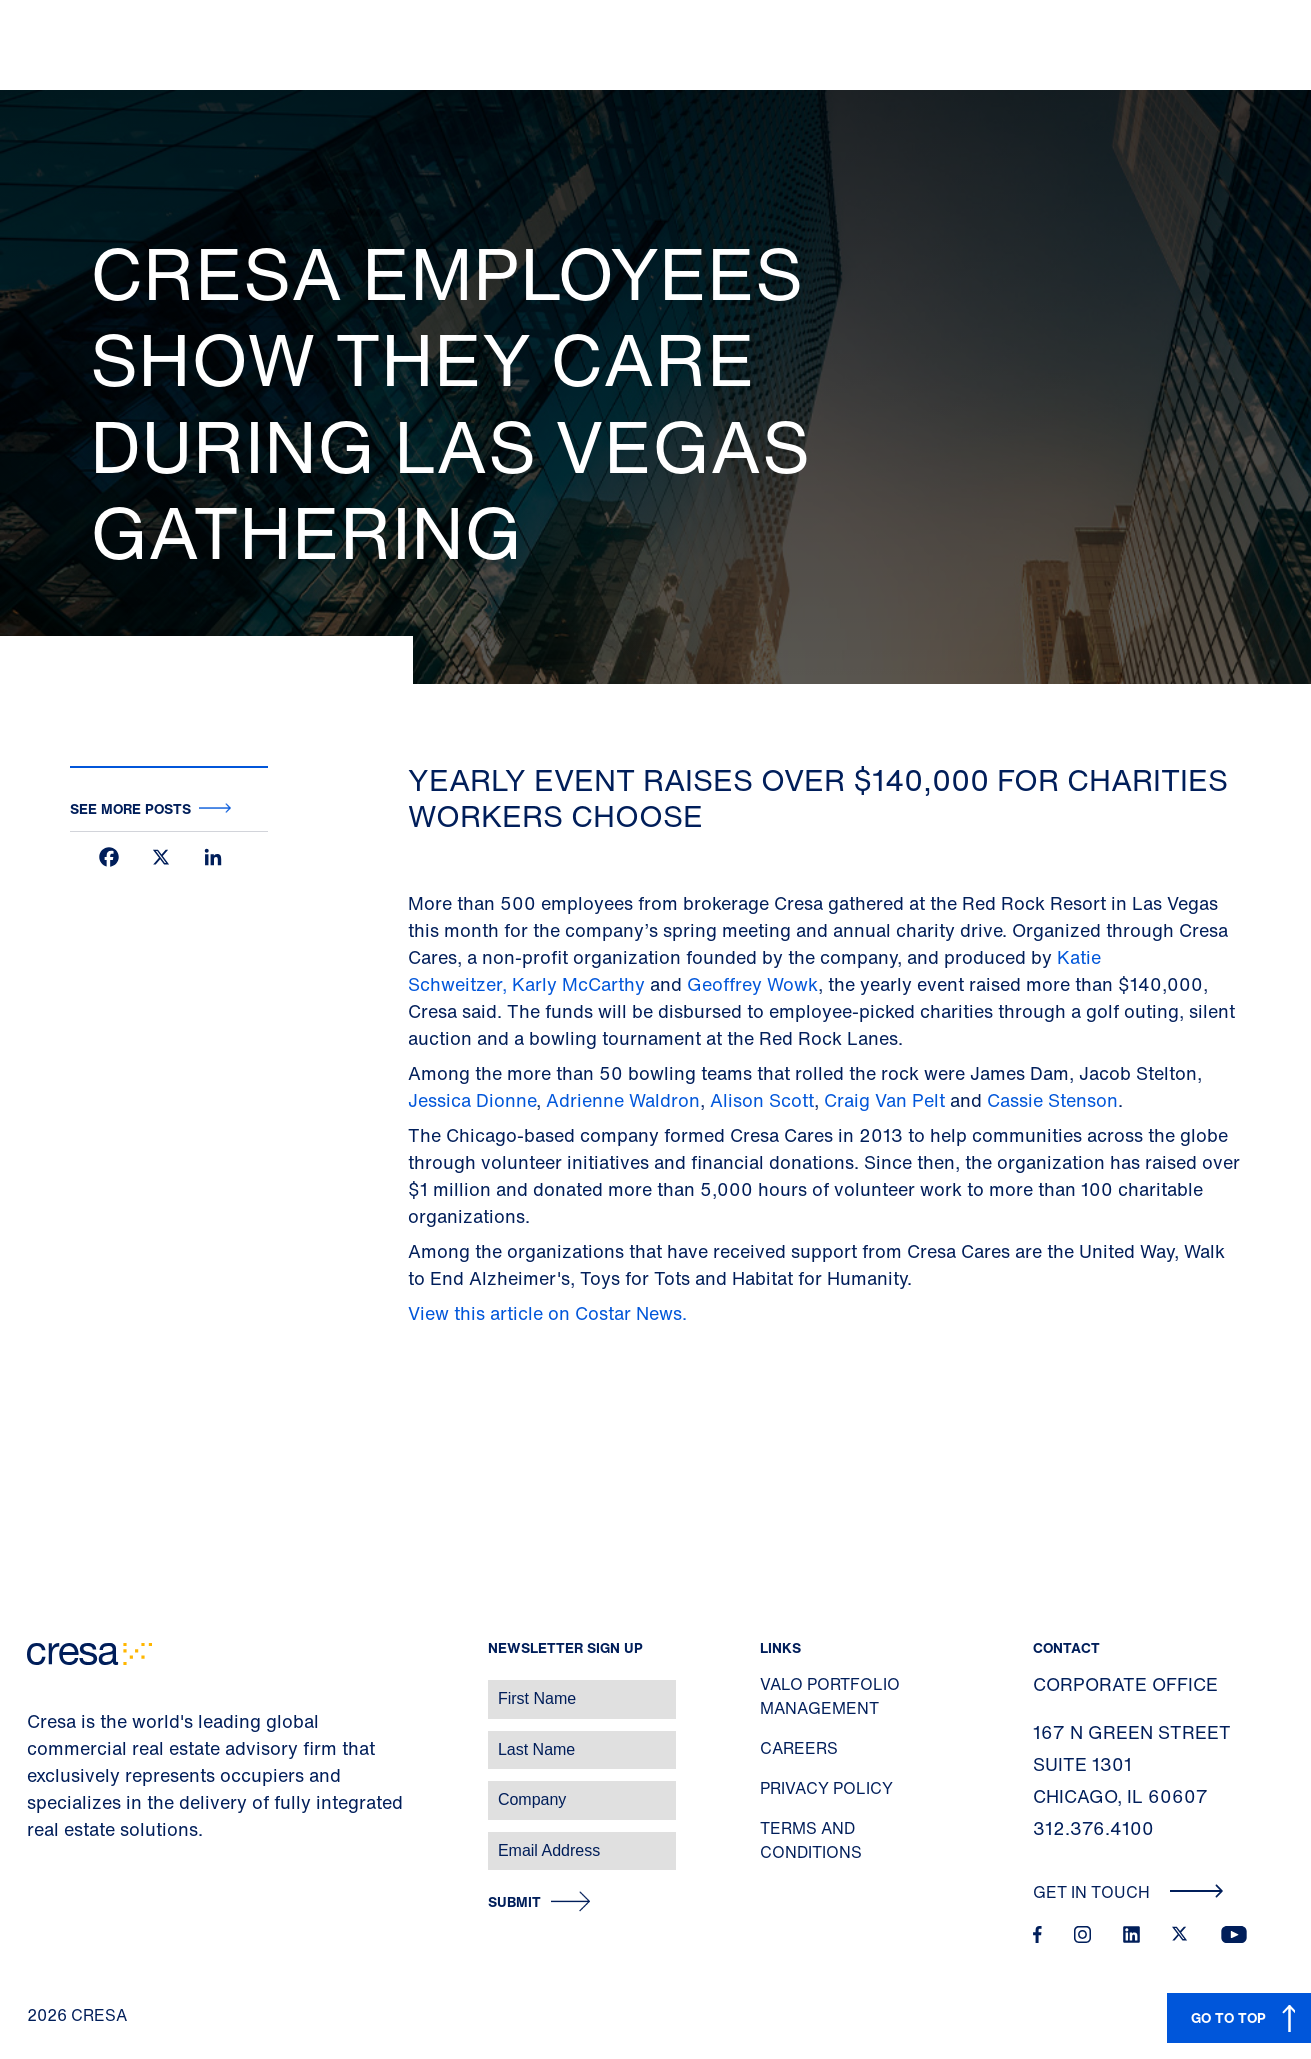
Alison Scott (762, 1100)
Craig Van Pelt (884, 1100)
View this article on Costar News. (550, 1313)
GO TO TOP (1228, 2017)
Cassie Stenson (1052, 1100)
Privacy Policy (826, 1788)
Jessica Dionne (472, 1100)
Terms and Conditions (811, 1840)
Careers (799, 1748)
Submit (514, 1902)
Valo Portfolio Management (830, 1696)
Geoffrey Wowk (752, 984)
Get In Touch (1128, 1892)
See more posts (130, 808)
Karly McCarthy (578, 984)
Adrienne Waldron (623, 1100)
